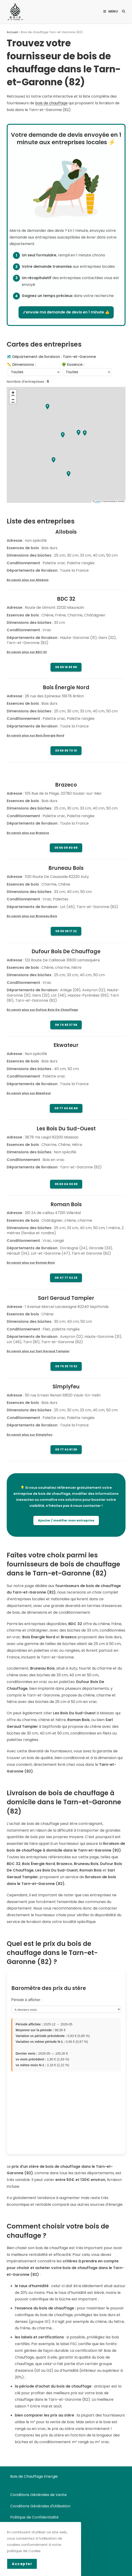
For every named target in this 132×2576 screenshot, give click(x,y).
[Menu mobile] (111, 11)
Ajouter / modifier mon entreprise (66, 1520)
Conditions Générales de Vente (38, 2494)
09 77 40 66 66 (66, 1108)
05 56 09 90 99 (66, 848)
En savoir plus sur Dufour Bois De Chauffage (42, 1010)
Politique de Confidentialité (34, 2517)
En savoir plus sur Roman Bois (31, 1263)
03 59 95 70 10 (66, 750)
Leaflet (96, 501)
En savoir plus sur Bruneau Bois (32, 916)
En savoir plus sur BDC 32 (27, 652)
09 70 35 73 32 (66, 1366)
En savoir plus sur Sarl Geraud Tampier (38, 1351)
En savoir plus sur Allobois (28, 580)
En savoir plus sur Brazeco (28, 833)
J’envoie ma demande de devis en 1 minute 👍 (66, 312)
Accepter (22, 2563)
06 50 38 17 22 (66, 931)
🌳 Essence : (86, 369)
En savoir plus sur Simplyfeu (29, 1435)
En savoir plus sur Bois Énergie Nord (35, 735)
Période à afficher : (26, 2000)
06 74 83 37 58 (66, 1025)
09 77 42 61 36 (66, 1449)
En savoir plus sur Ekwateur (29, 1093)
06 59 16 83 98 (66, 667)
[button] (68, 473)
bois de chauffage (51, 103)
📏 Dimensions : (33, 369)
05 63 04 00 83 (66, 1184)
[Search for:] (122, 11)
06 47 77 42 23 (66, 1278)
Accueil (12, 32)
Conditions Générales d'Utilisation (40, 2506)
